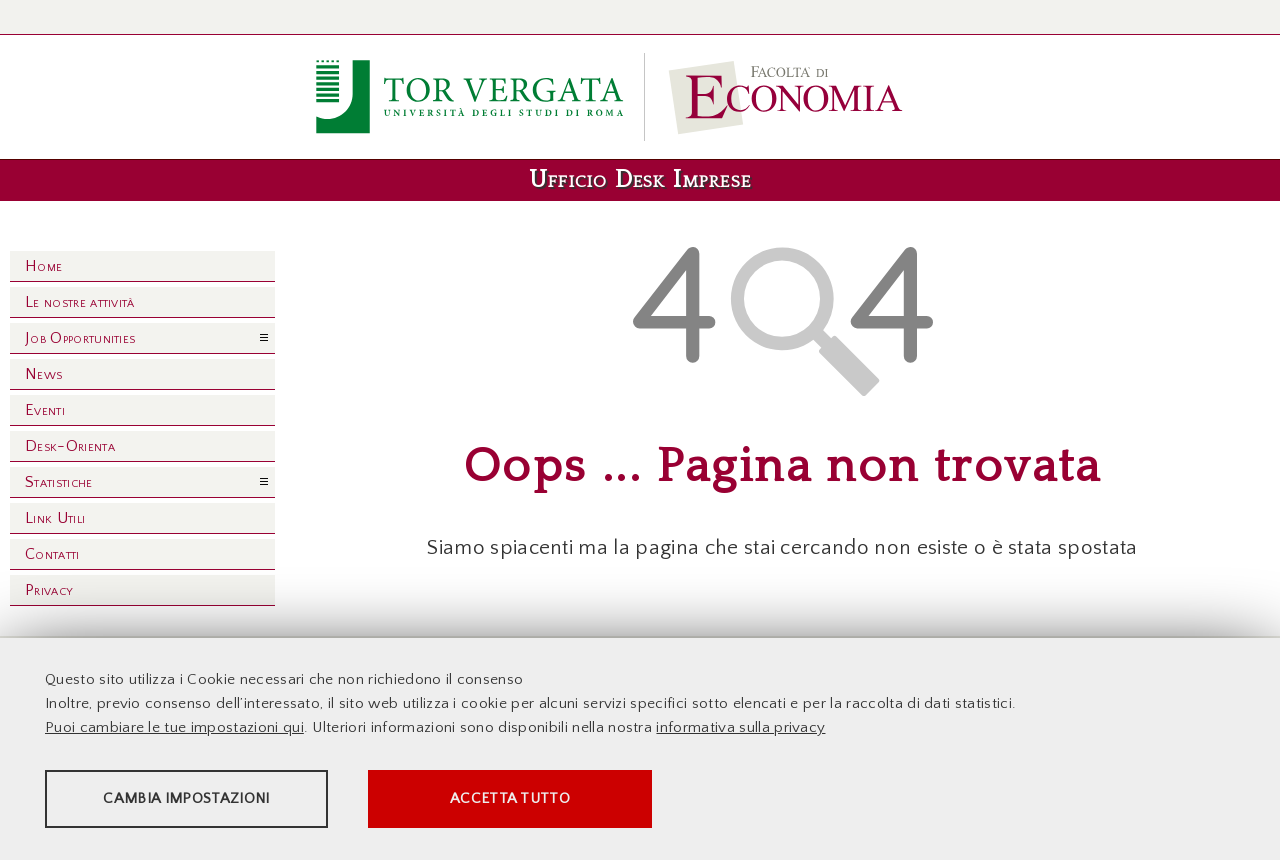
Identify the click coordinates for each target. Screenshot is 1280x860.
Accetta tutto (562, 800)
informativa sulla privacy (740, 729)
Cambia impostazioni (202, 800)
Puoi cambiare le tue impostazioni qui (174, 729)
